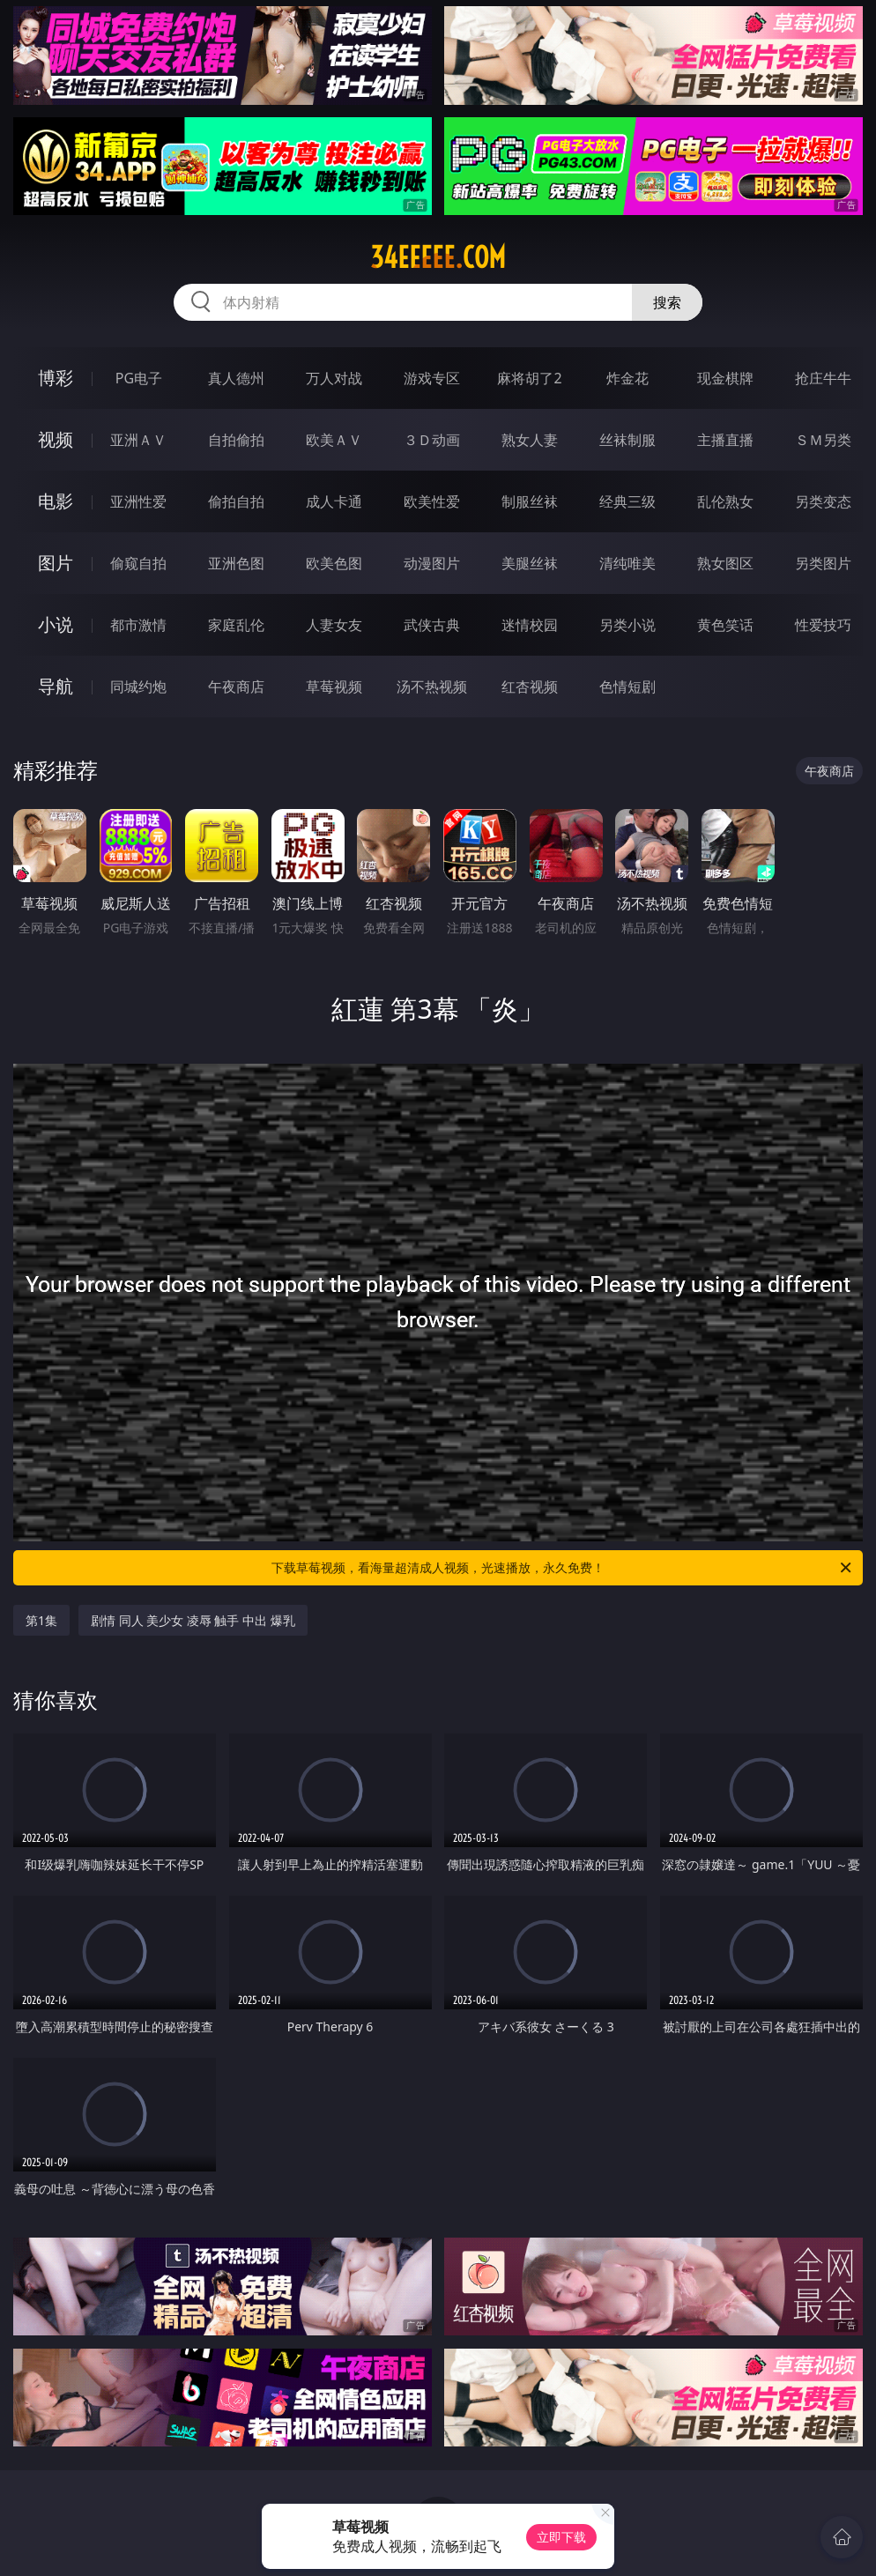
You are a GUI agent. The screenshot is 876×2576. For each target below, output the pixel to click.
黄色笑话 (725, 625)
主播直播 (725, 439)
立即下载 (561, 2536)
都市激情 (138, 625)
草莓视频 (334, 686)
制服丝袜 (529, 501)
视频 (55, 439)
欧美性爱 (432, 501)
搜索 (667, 302)
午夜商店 (236, 686)
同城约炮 (138, 686)
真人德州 (236, 378)
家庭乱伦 (236, 625)
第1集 (41, 1620)
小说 (55, 624)
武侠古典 (432, 625)
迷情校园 (529, 625)
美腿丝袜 (529, 563)
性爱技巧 (823, 625)
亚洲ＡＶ (138, 439)
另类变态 (823, 501)
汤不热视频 (432, 686)
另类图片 (823, 563)
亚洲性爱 (138, 501)
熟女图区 (725, 563)
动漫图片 (432, 563)
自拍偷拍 (236, 439)
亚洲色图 (236, 563)
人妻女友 (334, 625)
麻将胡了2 (529, 378)
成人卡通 (334, 501)
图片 (55, 563)
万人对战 (334, 378)
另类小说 (627, 625)
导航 (55, 686)
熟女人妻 (529, 439)
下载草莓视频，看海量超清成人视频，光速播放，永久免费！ (562, 1567)
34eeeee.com (438, 257)
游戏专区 (432, 378)
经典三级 (627, 501)
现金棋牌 (725, 378)
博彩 (55, 378)
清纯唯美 (627, 563)
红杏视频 (529, 686)
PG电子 (138, 378)
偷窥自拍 (138, 563)
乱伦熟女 (725, 501)
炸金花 (627, 378)
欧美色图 (334, 563)
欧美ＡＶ (334, 439)
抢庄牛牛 (823, 378)
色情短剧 (627, 686)
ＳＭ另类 (823, 439)
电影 (55, 501)
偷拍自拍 (236, 501)
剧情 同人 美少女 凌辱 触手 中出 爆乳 (193, 1620)
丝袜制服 (627, 439)
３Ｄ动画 (432, 439)
